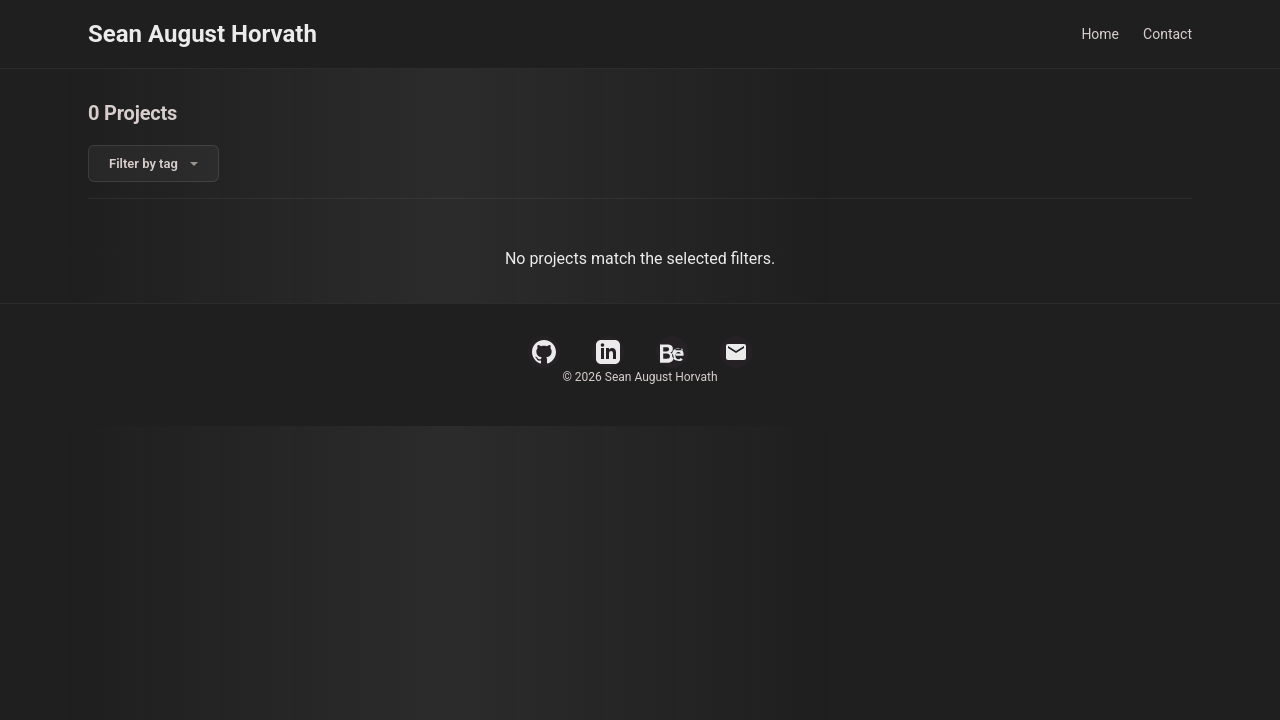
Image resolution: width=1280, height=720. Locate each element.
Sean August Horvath (202, 34)
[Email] (736, 352)
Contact (1167, 34)
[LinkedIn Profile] (608, 352)
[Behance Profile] (672, 352)
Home (1100, 34)
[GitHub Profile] (544, 352)
